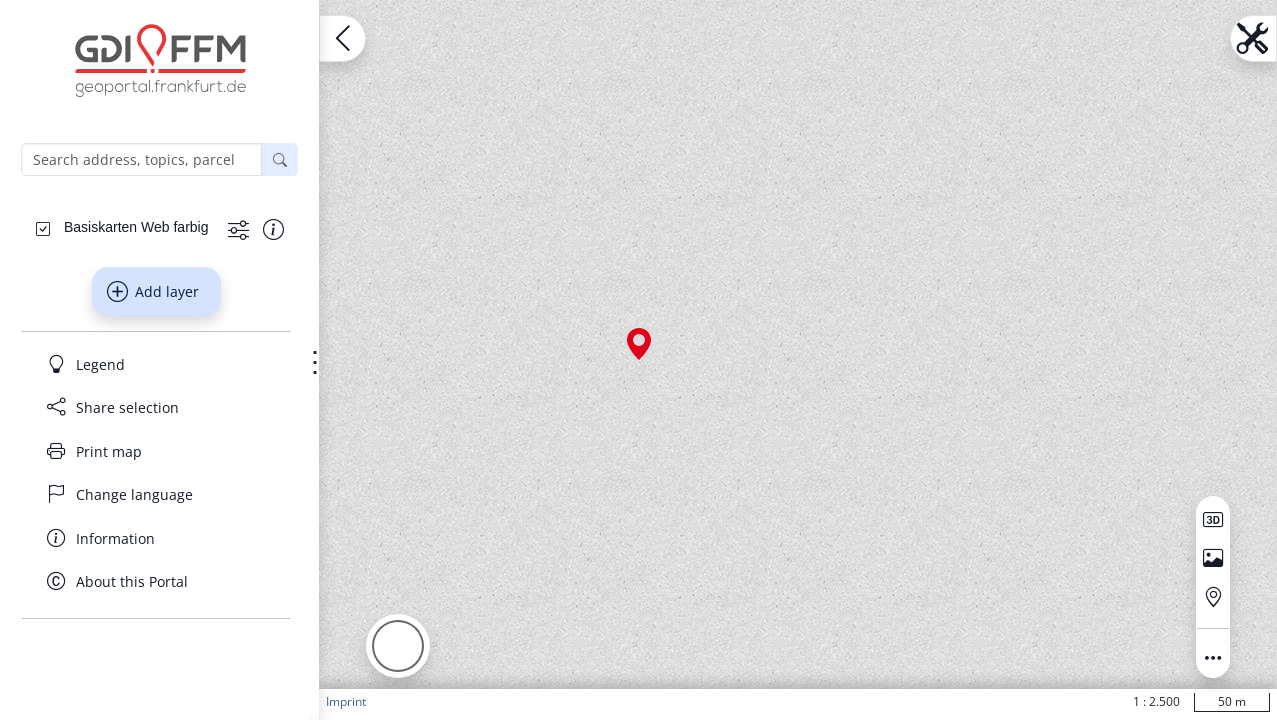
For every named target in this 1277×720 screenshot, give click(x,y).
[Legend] (156, 364)
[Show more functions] (238, 228)
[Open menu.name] (342, 38)
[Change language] (156, 495)
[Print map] (156, 451)
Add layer (153, 292)
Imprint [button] (346, 701)
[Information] (156, 538)
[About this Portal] (156, 582)
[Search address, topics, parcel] (141, 160)
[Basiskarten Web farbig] (136, 227)
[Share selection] (156, 408)
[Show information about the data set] (273, 228)
